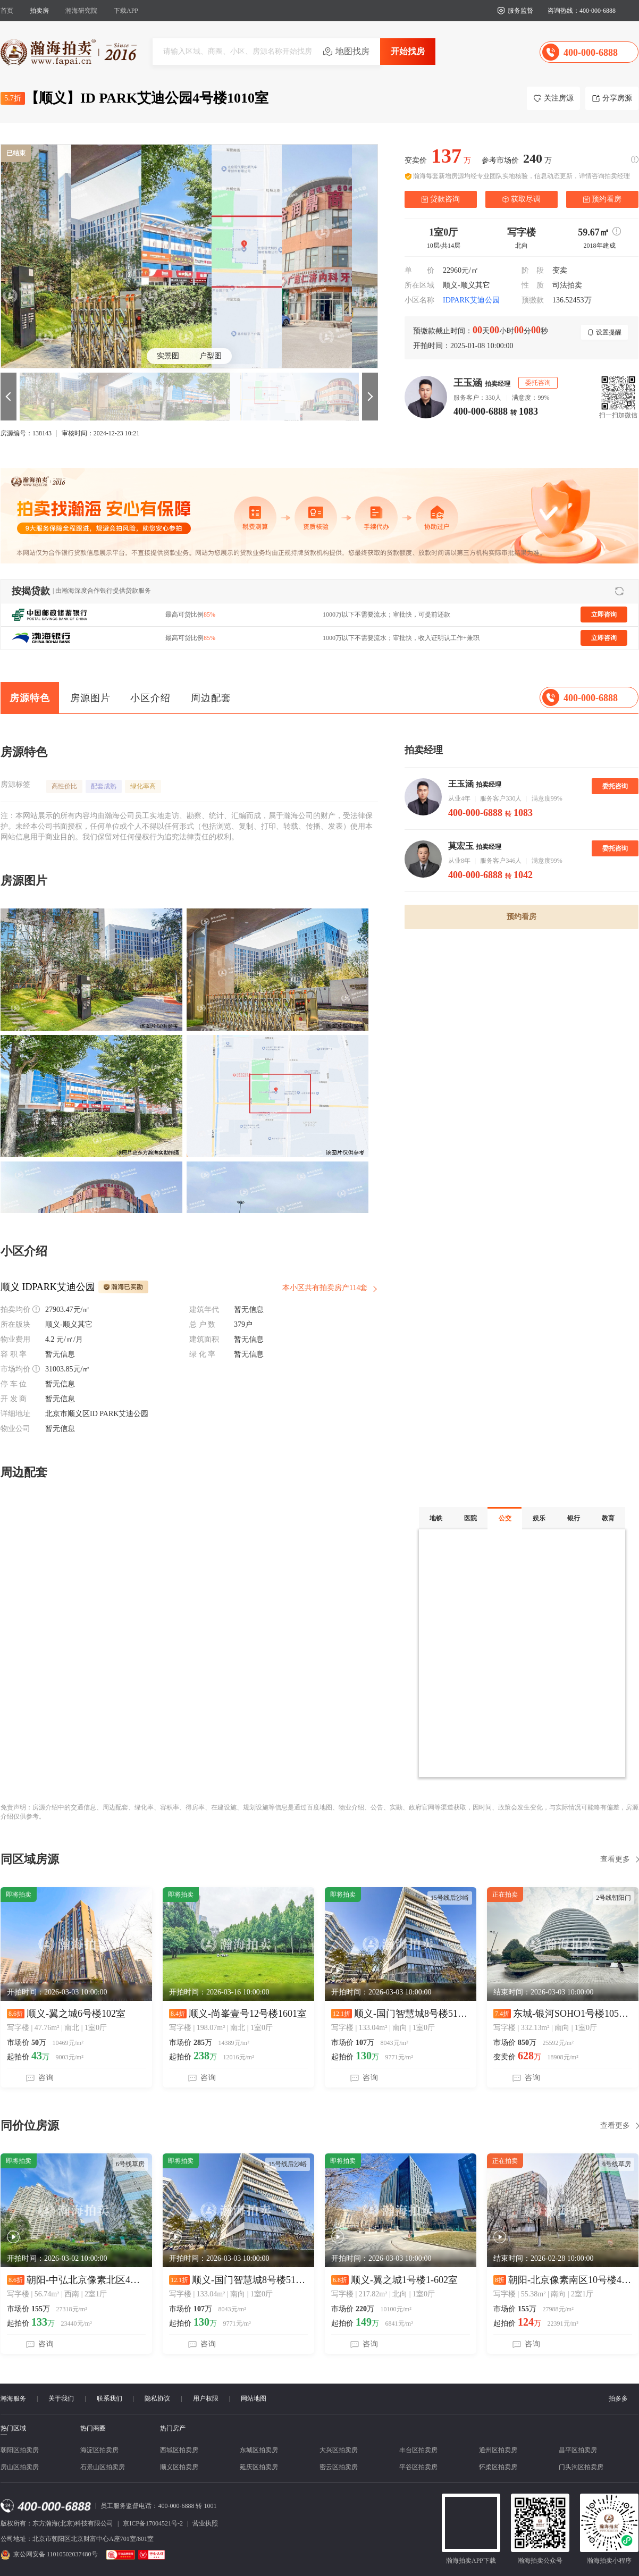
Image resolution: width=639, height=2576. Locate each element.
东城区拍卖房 (259, 2450)
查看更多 (615, 1859)
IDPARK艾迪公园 (471, 300)
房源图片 (90, 698)
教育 (608, 1518)
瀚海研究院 (81, 10)
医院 (470, 1518)
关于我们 (61, 2398)
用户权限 (205, 2398)
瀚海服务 (13, 2398)
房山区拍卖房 (20, 2467)
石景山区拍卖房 (102, 2467)
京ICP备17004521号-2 (153, 2523)
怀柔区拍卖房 (498, 2467)
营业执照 (205, 2523)
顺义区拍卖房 (179, 2467)
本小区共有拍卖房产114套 (324, 1288)
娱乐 (539, 1518)
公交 (505, 1518)
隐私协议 (157, 2398)
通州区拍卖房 (498, 2450)
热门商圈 (93, 2428)
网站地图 (253, 2398)
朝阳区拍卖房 (20, 2450)
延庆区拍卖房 (259, 2467)
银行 (573, 1518)
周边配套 (211, 698)
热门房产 (173, 2428)
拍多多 (618, 2398)
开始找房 (408, 51)
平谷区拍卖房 (418, 2467)
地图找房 (352, 51)
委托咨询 (615, 786)
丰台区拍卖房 (418, 2450)
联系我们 (109, 2398)
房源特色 (30, 698)
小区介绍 (150, 698)
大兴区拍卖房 (339, 2450)
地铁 (436, 1518)
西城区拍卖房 (179, 2450)
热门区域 (13, 2428)
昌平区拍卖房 (578, 2450)
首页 (7, 10)
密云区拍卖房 (339, 2467)
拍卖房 (39, 10)
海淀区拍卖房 (99, 2450)
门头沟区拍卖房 (581, 2467)
